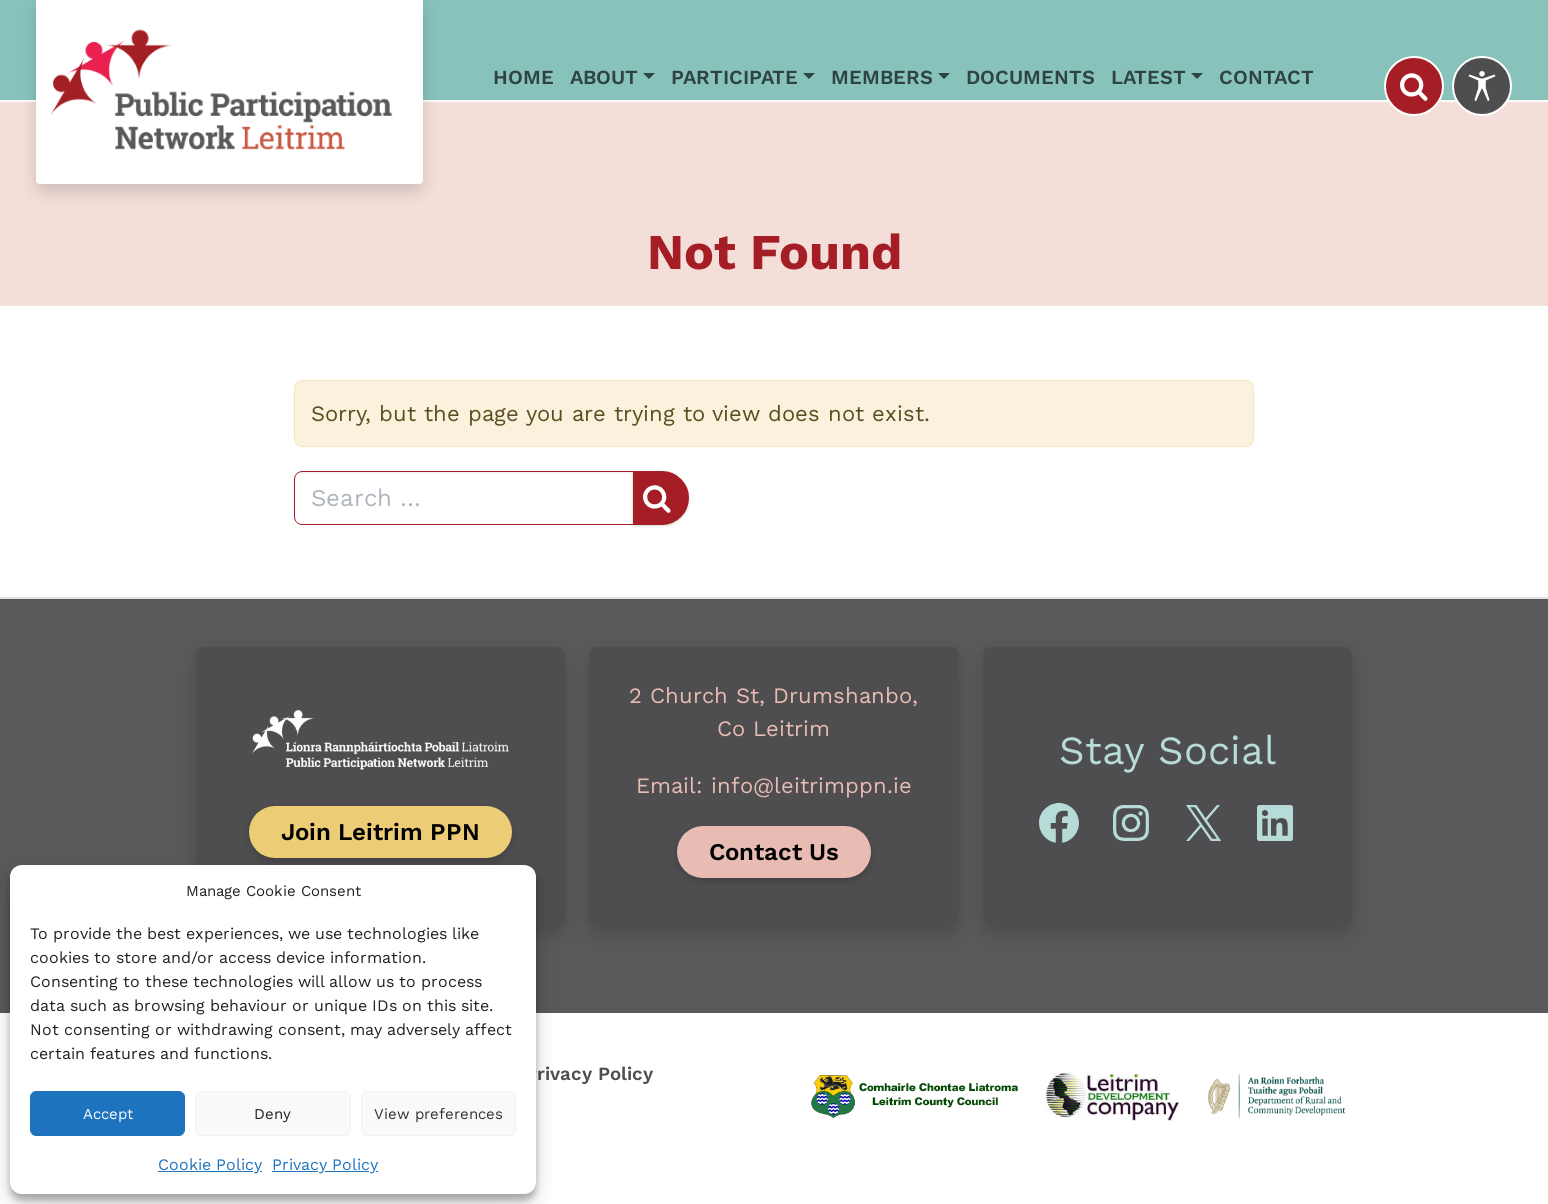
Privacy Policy (325, 1164)
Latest (1148, 77)
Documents (1030, 77)
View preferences (438, 1114)
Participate (734, 77)
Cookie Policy (210, 1164)
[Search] (464, 498)
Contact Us (774, 852)
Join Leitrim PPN (380, 832)
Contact (1266, 77)
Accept (108, 1114)
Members (882, 77)
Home (523, 77)
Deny (272, 1114)
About (604, 77)
